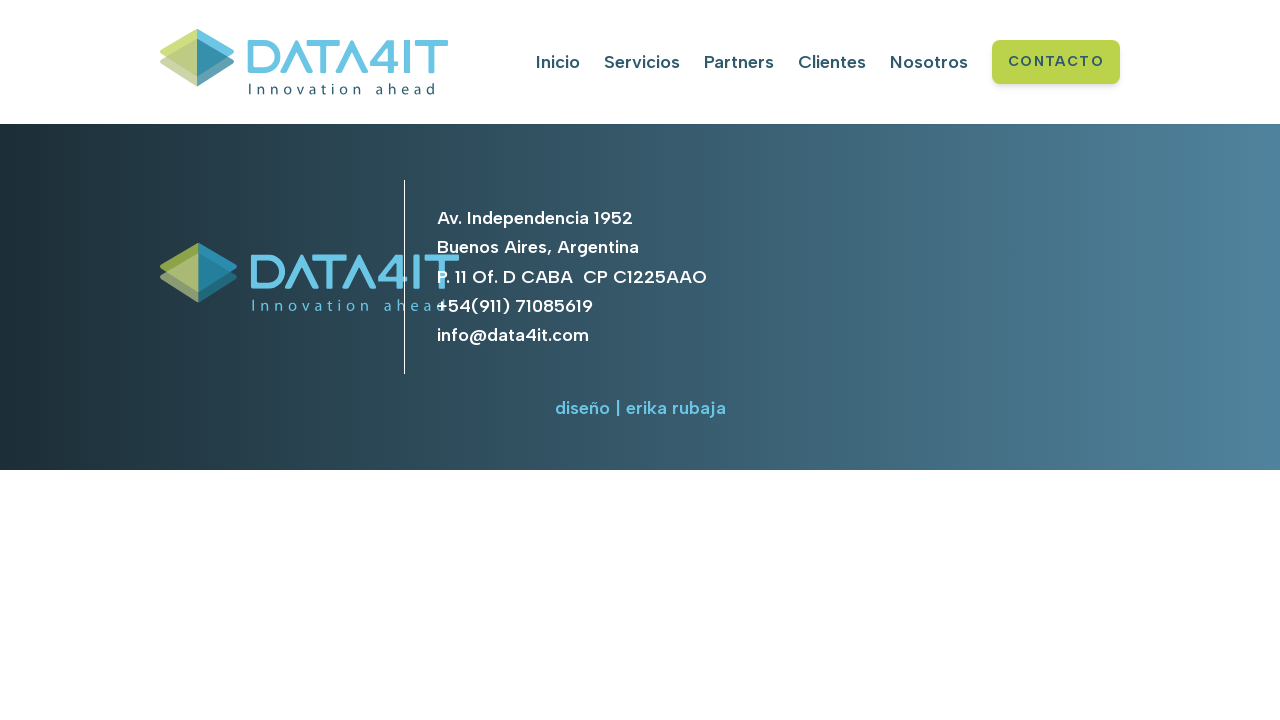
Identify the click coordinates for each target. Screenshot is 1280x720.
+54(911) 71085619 (515, 306)
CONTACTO (1056, 61)
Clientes (832, 62)
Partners (739, 62)
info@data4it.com (513, 335)
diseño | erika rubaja (640, 408)
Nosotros (929, 62)
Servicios (642, 62)
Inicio (558, 62)
